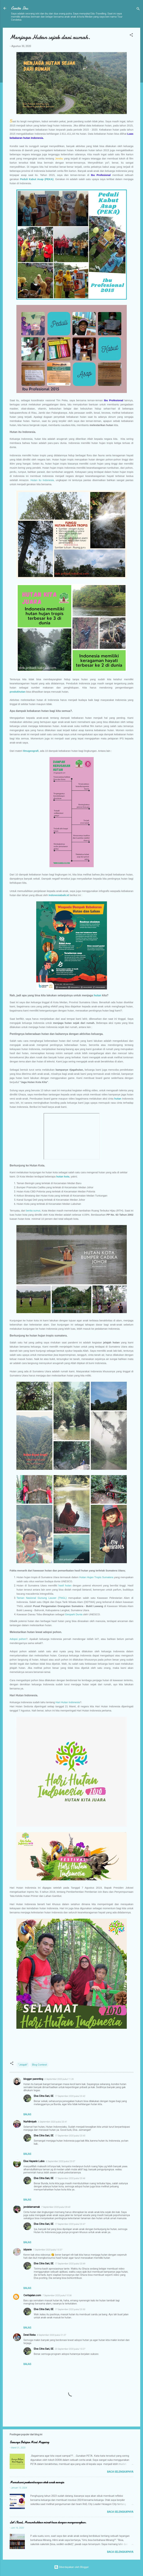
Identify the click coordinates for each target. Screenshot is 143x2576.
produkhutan (18, 691)
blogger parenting (33, 2079)
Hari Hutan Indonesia (68, 1702)
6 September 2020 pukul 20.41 (52, 2121)
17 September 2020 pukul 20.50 (70, 2309)
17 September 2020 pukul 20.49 (70, 2263)
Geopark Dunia (73, 1614)
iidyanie (27, 2249)
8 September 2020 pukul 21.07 (51, 2335)
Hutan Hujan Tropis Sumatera (96, 1577)
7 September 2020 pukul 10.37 (47, 2249)
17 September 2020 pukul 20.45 (70, 2135)
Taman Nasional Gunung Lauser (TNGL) (42, 1597)
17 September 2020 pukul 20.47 (70, 2224)
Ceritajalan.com (32, 2295)
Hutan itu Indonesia (42, 480)
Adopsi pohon (18, 1638)
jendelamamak (31, 2206)
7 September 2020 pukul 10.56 (57, 2295)
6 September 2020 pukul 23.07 (60, 2161)
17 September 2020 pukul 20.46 (70, 2178)
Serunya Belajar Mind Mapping (29, 2442)
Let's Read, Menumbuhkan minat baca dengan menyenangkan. (48, 2522)
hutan (97, 995)
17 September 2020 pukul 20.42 (70, 2096)
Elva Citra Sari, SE (43, 2096)
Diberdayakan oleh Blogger (71, 2567)
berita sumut (33, 1210)
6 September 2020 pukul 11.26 (59, 2079)
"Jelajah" (23, 2064)
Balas (27, 2114)
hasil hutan (64, 1585)
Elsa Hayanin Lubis (34, 2161)
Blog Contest (39, 2064)
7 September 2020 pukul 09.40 (55, 2207)
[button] (131, 35)
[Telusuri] (138, 9)
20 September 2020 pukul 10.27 (70, 2349)
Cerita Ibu (19, 8)
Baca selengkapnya (120, 2471)
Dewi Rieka (29, 2334)
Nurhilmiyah (30, 2121)
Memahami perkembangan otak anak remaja (37, 2482)
